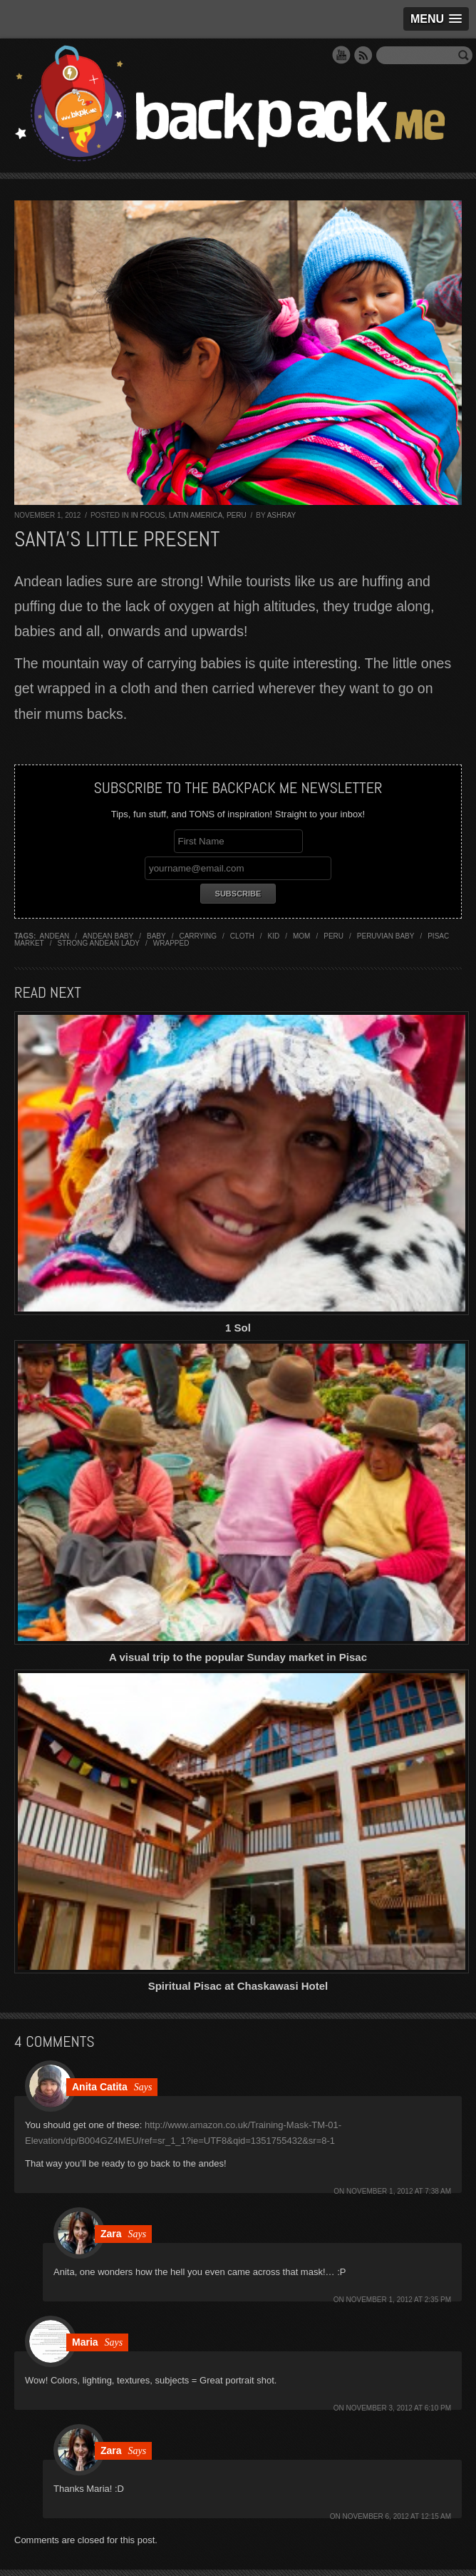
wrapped (171, 943)
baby (156, 936)
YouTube (341, 55)
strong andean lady (98, 943)
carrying (198, 936)
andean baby (108, 936)
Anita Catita (100, 2086)
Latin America (195, 515)
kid (274, 936)
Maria (85, 2342)
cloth (242, 936)
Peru (237, 515)
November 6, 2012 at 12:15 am (397, 2516)
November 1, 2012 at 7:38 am (398, 2191)
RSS (363, 55)
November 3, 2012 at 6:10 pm (398, 2408)
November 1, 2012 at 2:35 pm (398, 2300)
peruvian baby (386, 936)
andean (55, 936)
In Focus (148, 515)
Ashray (281, 515)
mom (301, 936)
